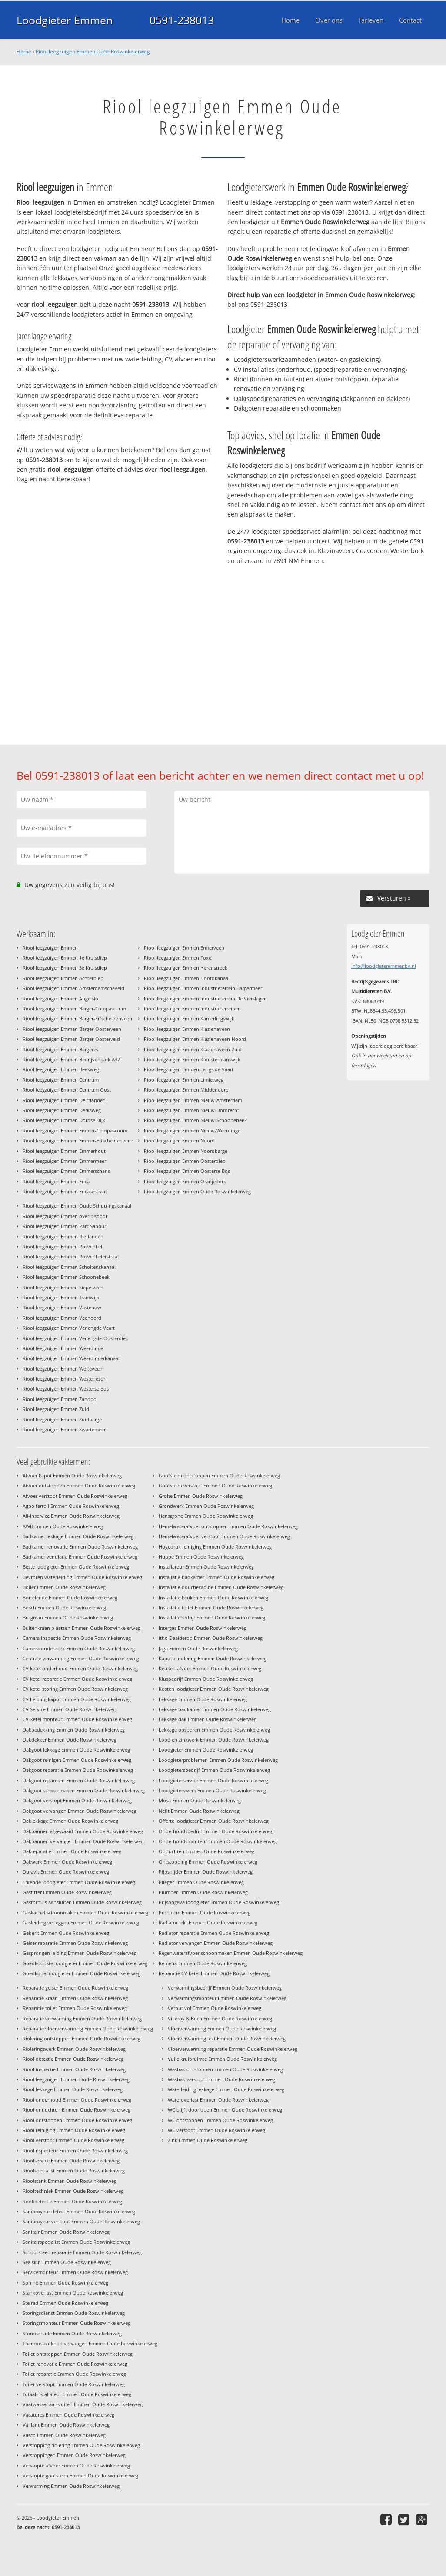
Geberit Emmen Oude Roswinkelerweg (66, 1933)
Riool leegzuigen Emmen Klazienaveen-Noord (195, 1039)
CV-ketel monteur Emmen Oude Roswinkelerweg (77, 1719)
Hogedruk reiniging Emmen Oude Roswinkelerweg (215, 1546)
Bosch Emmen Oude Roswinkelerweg (64, 1607)
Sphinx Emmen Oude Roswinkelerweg (65, 2282)
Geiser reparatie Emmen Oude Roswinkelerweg (75, 1943)
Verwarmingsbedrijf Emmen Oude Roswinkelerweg (225, 1987)
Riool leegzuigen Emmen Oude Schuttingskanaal (77, 1205)
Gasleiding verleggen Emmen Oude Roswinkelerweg (81, 1922)
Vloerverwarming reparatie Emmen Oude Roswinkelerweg (232, 2049)
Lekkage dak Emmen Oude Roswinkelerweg (207, 1719)
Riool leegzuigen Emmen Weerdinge (63, 1348)
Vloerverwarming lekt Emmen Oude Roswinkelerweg (227, 2038)
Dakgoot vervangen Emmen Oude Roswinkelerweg (79, 1811)
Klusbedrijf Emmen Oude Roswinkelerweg (206, 1678)
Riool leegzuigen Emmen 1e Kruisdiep (65, 957)
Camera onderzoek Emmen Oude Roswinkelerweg (79, 1648)
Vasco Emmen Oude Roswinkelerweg (64, 2435)
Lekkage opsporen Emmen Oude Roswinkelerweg (214, 1729)
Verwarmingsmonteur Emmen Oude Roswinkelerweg (227, 1998)
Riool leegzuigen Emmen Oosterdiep (185, 1161)
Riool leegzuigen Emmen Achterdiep (63, 978)
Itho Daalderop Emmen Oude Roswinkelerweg (211, 1638)
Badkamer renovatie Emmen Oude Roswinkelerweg (80, 1546)
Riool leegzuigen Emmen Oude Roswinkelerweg (93, 51)
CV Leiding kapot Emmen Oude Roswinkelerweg (77, 1699)
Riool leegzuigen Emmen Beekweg (61, 1069)
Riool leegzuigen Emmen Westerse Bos (66, 1388)
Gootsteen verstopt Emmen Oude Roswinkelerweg (215, 1485)
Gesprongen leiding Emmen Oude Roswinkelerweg (79, 1953)
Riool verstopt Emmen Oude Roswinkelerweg (73, 2140)
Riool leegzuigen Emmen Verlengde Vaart (69, 1327)
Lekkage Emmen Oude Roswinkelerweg (203, 1699)
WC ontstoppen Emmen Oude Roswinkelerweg (220, 2120)
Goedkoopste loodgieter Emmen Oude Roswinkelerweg (85, 1963)
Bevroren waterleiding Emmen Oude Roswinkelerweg (82, 1577)
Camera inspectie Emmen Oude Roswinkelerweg (77, 1638)
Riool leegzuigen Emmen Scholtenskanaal (69, 1267)
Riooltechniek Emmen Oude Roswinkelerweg (73, 2191)
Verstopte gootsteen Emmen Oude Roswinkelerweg (80, 2475)
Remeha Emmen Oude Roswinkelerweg (203, 1963)
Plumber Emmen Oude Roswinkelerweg (203, 1892)
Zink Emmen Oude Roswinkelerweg (207, 2140)
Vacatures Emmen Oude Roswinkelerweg (68, 2414)
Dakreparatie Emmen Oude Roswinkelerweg (72, 1851)
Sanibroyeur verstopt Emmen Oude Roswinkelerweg (81, 2221)
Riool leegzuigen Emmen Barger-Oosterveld (71, 1039)
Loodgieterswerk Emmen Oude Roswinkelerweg (212, 1790)
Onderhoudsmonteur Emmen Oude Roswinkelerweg (218, 1841)
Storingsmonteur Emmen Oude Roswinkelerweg (76, 2323)
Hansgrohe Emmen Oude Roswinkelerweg (206, 1516)
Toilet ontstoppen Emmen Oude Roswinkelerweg (78, 2354)
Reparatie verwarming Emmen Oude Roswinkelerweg (82, 2018)
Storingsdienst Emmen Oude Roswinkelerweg (74, 2313)
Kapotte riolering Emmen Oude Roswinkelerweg (212, 1658)
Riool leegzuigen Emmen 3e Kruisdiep (65, 967)
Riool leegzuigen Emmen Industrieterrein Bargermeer (203, 988)
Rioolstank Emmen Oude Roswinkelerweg (69, 2181)
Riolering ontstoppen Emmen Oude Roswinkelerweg (81, 2038)
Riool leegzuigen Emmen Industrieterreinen (192, 1008)
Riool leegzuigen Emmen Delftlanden (64, 1100)
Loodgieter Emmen (65, 20)
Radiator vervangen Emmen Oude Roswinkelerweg (216, 1943)
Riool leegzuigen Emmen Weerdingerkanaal (71, 1358)
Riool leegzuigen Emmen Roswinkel (62, 1246)
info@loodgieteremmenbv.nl (383, 966)
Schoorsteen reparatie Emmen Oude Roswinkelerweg (82, 2252)
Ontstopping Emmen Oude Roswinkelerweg (208, 1861)
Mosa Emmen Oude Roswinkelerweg (200, 1800)
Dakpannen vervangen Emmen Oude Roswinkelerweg (83, 1841)
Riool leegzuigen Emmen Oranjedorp (185, 1181)
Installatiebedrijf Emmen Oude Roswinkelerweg (212, 1617)
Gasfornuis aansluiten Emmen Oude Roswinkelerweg (82, 1902)
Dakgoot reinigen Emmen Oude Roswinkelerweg (77, 1760)
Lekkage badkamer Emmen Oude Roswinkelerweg (215, 1709)
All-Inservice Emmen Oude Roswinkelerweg (71, 1516)
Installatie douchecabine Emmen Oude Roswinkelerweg (221, 1587)
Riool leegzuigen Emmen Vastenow (62, 1307)
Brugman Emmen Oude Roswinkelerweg (68, 1617)
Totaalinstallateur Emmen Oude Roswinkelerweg (77, 2394)
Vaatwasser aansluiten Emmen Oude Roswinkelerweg (83, 2404)
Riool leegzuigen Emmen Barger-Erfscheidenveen (77, 1018)
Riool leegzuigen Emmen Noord (179, 1140)
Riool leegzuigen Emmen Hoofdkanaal (187, 978)
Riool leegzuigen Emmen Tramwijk (61, 1297)
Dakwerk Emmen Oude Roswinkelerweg (67, 1861)
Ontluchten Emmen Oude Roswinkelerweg (206, 1851)
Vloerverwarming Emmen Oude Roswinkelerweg (222, 2028)
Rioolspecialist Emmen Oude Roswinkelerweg (74, 2170)
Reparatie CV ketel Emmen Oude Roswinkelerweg (214, 1973)
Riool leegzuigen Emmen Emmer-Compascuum (75, 1130)
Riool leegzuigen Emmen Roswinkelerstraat (71, 1256)
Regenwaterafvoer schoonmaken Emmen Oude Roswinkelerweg (231, 1953)
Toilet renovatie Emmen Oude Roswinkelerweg (75, 2364)
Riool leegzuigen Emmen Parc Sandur (64, 1226)
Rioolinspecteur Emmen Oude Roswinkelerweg (75, 2150)
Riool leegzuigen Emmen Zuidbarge (62, 1419)
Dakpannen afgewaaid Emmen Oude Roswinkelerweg (83, 1831)
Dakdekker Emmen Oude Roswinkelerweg (69, 1739)
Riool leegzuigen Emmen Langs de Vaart (188, 1069)
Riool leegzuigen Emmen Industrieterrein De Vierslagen (205, 998)
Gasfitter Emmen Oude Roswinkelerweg (67, 1892)
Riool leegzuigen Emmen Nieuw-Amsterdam (193, 1100)
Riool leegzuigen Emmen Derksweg (62, 1110)
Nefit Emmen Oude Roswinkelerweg (199, 1811)
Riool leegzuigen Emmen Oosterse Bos (187, 1171)
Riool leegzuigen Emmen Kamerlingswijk (189, 1018)
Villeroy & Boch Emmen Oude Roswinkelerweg (220, 2018)
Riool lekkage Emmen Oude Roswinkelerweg (73, 2089)
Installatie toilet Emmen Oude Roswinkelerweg (211, 1607)
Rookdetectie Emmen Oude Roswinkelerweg (72, 2201)
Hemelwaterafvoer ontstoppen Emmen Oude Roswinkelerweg (228, 1526)
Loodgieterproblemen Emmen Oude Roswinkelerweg (218, 1760)
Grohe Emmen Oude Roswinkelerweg (201, 1496)
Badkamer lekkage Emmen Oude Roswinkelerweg (78, 1536)
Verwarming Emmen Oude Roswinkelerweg (71, 2486)
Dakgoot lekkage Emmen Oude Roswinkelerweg (76, 1749)
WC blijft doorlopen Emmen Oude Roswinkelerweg (225, 2109)
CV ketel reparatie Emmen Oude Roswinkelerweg (77, 1678)
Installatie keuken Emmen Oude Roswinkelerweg (213, 1597)
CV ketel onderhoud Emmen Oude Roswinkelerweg (80, 1668)
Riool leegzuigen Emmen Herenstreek (185, 967)
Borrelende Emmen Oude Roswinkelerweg (70, 1597)
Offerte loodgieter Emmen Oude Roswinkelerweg (214, 1821)
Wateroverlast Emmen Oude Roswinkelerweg (218, 2099)
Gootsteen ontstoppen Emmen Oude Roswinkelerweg (219, 1475)
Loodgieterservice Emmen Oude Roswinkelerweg (213, 1780)
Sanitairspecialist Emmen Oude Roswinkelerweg (76, 2241)
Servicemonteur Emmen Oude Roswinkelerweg (75, 2272)
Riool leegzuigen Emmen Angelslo (60, 998)
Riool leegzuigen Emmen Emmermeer (64, 1161)
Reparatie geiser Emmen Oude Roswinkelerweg (75, 1987)
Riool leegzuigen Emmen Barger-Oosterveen (72, 1029)
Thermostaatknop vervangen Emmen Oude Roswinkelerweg (90, 2343)
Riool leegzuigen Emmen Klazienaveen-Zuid (193, 1049)
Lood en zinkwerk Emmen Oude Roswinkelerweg (214, 1739)
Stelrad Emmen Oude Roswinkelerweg (65, 2303)
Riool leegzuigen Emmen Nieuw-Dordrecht (191, 1110)
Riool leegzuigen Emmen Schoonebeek (66, 1277)
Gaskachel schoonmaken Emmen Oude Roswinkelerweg (85, 1912)
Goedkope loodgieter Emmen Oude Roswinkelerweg (81, 1973)
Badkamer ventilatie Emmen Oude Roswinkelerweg (80, 1556)
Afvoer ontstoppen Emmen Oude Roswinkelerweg (79, 1485)
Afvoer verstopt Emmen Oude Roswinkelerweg (75, 1496)
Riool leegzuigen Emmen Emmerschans (66, 1171)
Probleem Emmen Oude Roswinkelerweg (204, 1912)
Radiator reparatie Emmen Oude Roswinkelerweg (214, 1933)
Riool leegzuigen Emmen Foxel (178, 957)
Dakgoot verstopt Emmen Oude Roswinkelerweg (77, 1800)
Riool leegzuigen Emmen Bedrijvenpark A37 (71, 1059)
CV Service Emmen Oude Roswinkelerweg (69, 1709)
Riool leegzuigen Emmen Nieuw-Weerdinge (192, 1130)
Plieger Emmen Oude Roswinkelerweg (201, 1882)
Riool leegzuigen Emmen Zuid (56, 1409)
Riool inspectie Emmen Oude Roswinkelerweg (74, 2069)
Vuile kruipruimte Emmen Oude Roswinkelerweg (222, 2059)
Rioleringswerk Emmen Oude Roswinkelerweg (74, 2049)
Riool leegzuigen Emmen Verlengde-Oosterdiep (76, 1338)
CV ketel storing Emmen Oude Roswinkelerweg (75, 1688)
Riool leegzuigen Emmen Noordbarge (185, 1151)
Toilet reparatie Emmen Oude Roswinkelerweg (74, 2374)
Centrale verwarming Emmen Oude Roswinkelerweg (81, 1658)
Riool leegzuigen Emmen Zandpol (60, 1399)
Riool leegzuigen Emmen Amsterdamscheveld (73, 988)
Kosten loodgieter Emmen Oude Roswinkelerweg (214, 1688)
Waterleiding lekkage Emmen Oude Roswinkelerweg (226, 2089)
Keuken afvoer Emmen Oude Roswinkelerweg (210, 1668)
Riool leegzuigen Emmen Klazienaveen (187, 1029)
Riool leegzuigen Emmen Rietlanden (63, 1236)
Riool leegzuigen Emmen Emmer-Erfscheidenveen (78, 1140)
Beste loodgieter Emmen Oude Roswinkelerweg (76, 1566)
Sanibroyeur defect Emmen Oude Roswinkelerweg (79, 2211)
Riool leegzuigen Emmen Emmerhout (64, 1151)
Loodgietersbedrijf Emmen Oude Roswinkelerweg (214, 1770)
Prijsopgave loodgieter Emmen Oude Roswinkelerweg (219, 1902)
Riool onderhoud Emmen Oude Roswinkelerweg (77, 2099)
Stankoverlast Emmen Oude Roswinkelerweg (73, 2292)
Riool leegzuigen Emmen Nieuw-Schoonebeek (195, 1120)
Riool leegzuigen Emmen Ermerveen (184, 947)
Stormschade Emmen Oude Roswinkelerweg (72, 2333)
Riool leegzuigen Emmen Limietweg (183, 1079)
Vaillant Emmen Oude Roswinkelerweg (66, 2424)
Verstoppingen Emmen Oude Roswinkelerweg (74, 2455)
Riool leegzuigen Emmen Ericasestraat (65, 1191)
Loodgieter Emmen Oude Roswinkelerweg (206, 1749)
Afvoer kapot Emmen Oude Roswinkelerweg (72, 1475)
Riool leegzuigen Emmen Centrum (61, 1079)
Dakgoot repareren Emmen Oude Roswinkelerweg (79, 1780)
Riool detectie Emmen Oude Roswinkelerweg (73, 2059)
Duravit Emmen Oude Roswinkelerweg (66, 1871)
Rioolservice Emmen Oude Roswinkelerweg (71, 2160)
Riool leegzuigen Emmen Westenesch (64, 1378)
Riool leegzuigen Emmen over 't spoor (65, 1216)
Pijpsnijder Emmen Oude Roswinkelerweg (206, 1871)
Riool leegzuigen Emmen (50, 947)
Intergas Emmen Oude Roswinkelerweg (202, 1628)
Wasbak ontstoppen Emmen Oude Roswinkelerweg (225, 2069)
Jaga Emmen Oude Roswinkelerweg (198, 1648)
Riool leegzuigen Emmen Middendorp (186, 1089)
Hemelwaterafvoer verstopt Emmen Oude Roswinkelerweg (224, 1536)
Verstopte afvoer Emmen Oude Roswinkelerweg (76, 2465)
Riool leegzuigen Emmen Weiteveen (63, 1368)
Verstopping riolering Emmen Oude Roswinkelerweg (81, 2445)
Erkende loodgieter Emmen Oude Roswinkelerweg (79, 1882)
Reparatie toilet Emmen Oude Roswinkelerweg (75, 2008)
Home (24, 51)
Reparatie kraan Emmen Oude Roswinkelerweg (75, 1998)
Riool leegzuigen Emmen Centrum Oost (67, 1089)
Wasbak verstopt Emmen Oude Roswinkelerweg (221, 2079)
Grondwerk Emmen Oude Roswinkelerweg (206, 1506)
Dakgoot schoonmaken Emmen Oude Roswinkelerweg (84, 1790)
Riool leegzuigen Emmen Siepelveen (63, 1287)
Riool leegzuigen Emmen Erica (56, 1181)
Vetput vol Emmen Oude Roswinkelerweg (214, 2008)
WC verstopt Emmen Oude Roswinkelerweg (216, 2130)
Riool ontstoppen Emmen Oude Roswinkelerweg (77, 2120)
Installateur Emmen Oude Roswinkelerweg (206, 1566)
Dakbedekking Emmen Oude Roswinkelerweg (74, 1729)
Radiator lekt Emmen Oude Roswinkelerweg (208, 1922)
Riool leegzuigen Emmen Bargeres (60, 1049)
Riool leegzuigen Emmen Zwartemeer (64, 1429)
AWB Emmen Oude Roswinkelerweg (63, 1526)
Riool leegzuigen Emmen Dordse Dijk (64, 1120)
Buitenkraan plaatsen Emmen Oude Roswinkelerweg (81, 1628)
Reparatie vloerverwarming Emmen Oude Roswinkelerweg (88, 2028)
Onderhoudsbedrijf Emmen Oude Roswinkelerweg (215, 1831)
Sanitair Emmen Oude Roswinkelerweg (66, 2231)
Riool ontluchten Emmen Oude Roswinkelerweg (76, 2109)
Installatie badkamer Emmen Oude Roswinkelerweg (216, 1577)
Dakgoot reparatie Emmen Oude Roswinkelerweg (78, 1770)
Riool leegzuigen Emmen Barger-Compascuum (74, 1008)
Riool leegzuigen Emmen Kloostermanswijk (192, 1059)
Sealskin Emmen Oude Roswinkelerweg (67, 2262)
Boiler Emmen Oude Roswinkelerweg (64, 1587)
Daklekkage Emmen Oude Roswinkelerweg (70, 1821)
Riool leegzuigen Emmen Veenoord (62, 1317)
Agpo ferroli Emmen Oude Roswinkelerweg (71, 1506)
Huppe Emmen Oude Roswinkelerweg (201, 1556)
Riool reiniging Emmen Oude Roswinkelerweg (74, 2130)
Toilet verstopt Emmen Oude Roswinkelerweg (74, 2384)
